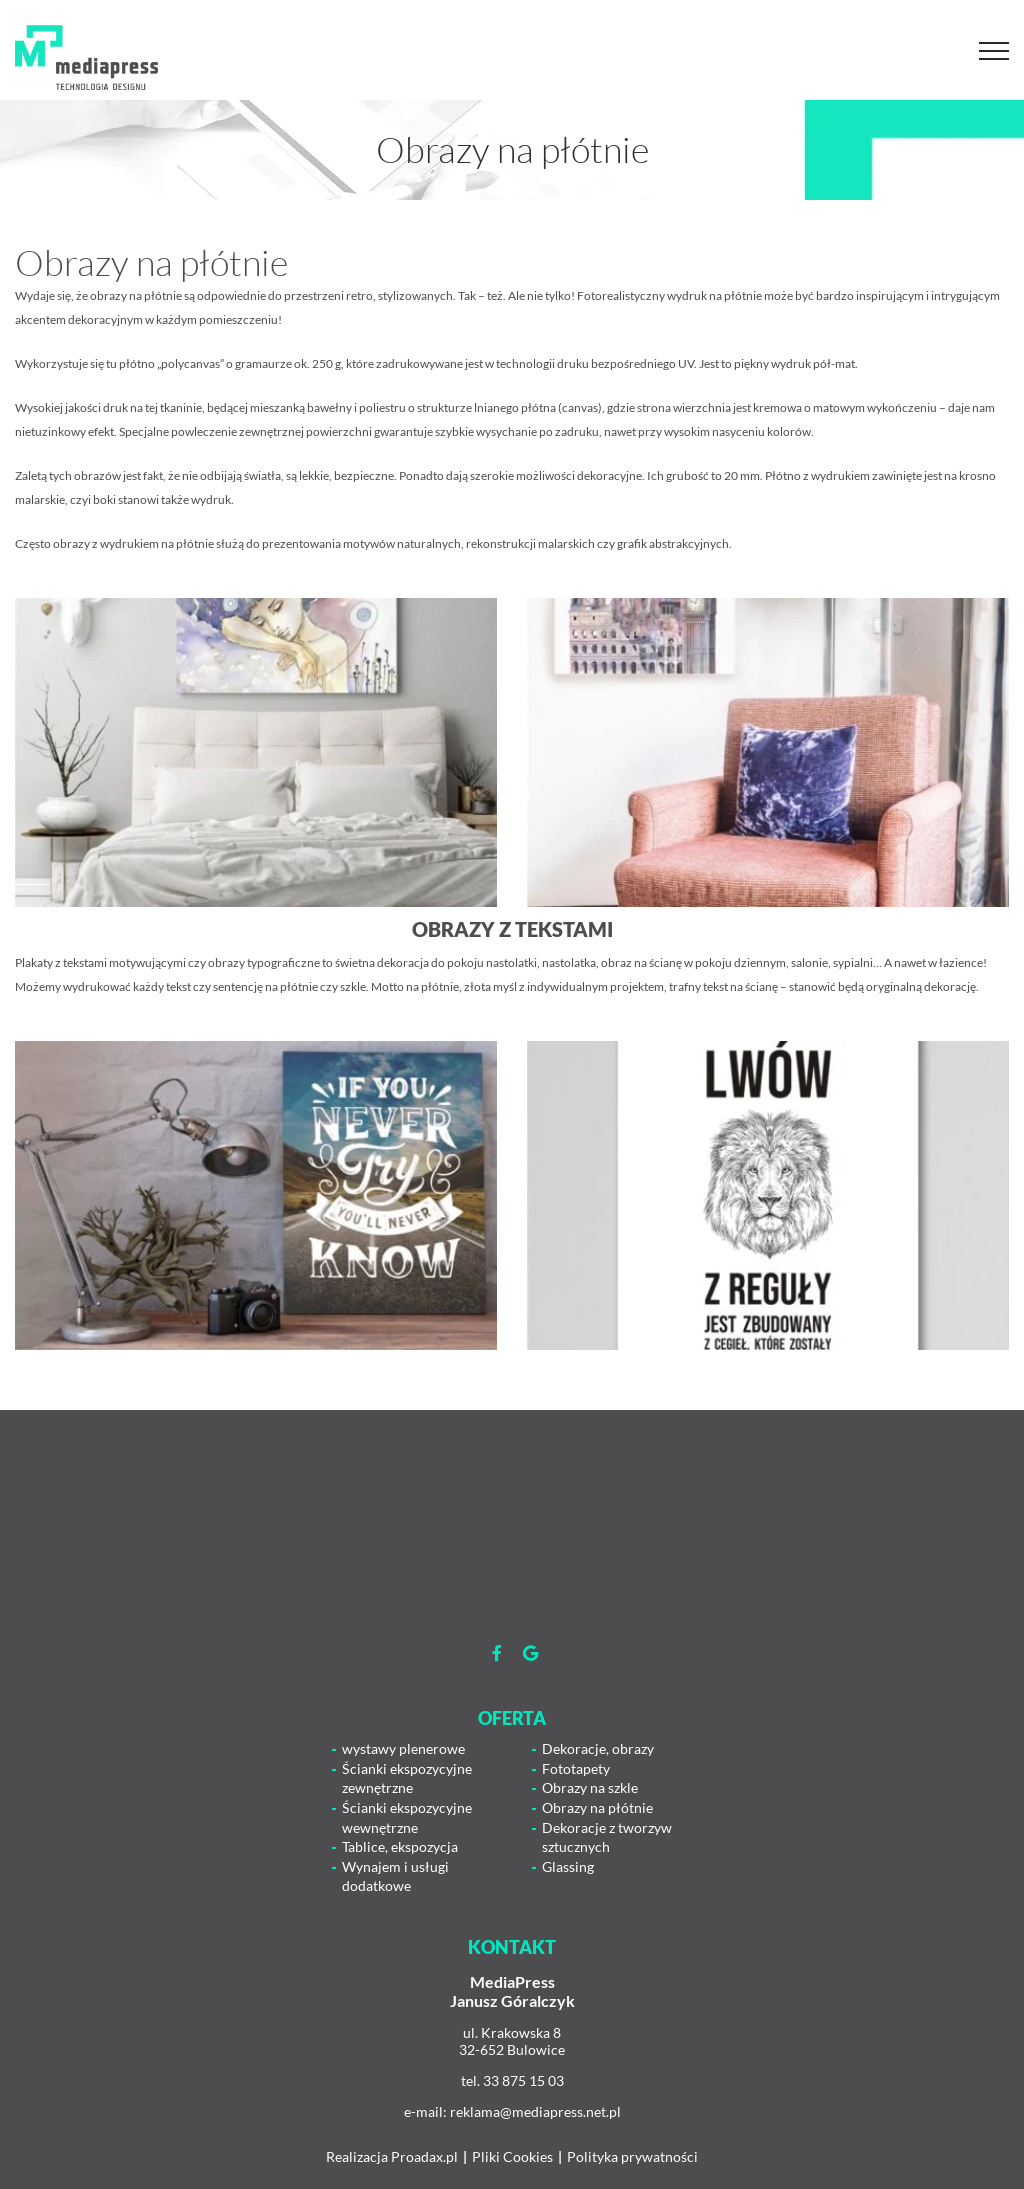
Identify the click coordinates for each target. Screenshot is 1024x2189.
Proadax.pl (424, 2156)
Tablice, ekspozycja (400, 1846)
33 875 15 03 (523, 2080)
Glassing (568, 1866)
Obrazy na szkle (590, 1787)
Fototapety (576, 1768)
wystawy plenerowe (403, 1748)
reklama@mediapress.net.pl (535, 2111)
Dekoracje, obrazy (598, 1748)
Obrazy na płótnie (597, 1807)
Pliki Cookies (512, 2156)
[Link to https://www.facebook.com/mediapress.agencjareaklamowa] (497, 1653)
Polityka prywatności (632, 2156)
